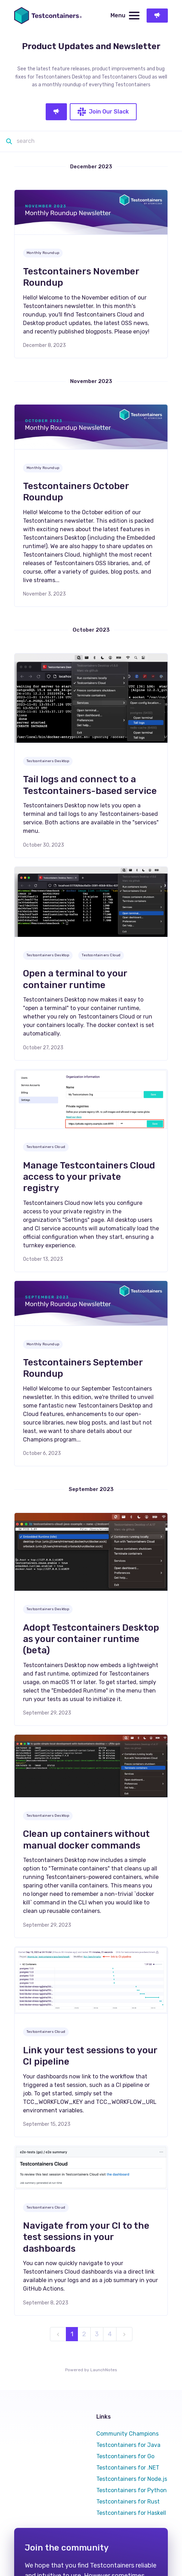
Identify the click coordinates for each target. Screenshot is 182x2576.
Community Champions (127, 2433)
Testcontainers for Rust (128, 2501)
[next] (124, 2334)
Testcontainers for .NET (127, 2467)
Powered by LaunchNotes (91, 2369)
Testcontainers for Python (131, 2490)
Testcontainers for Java (128, 2445)
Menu (125, 15)
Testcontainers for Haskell (131, 2513)
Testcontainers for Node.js (131, 2479)
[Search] (94, 141)
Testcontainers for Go (125, 2456)
